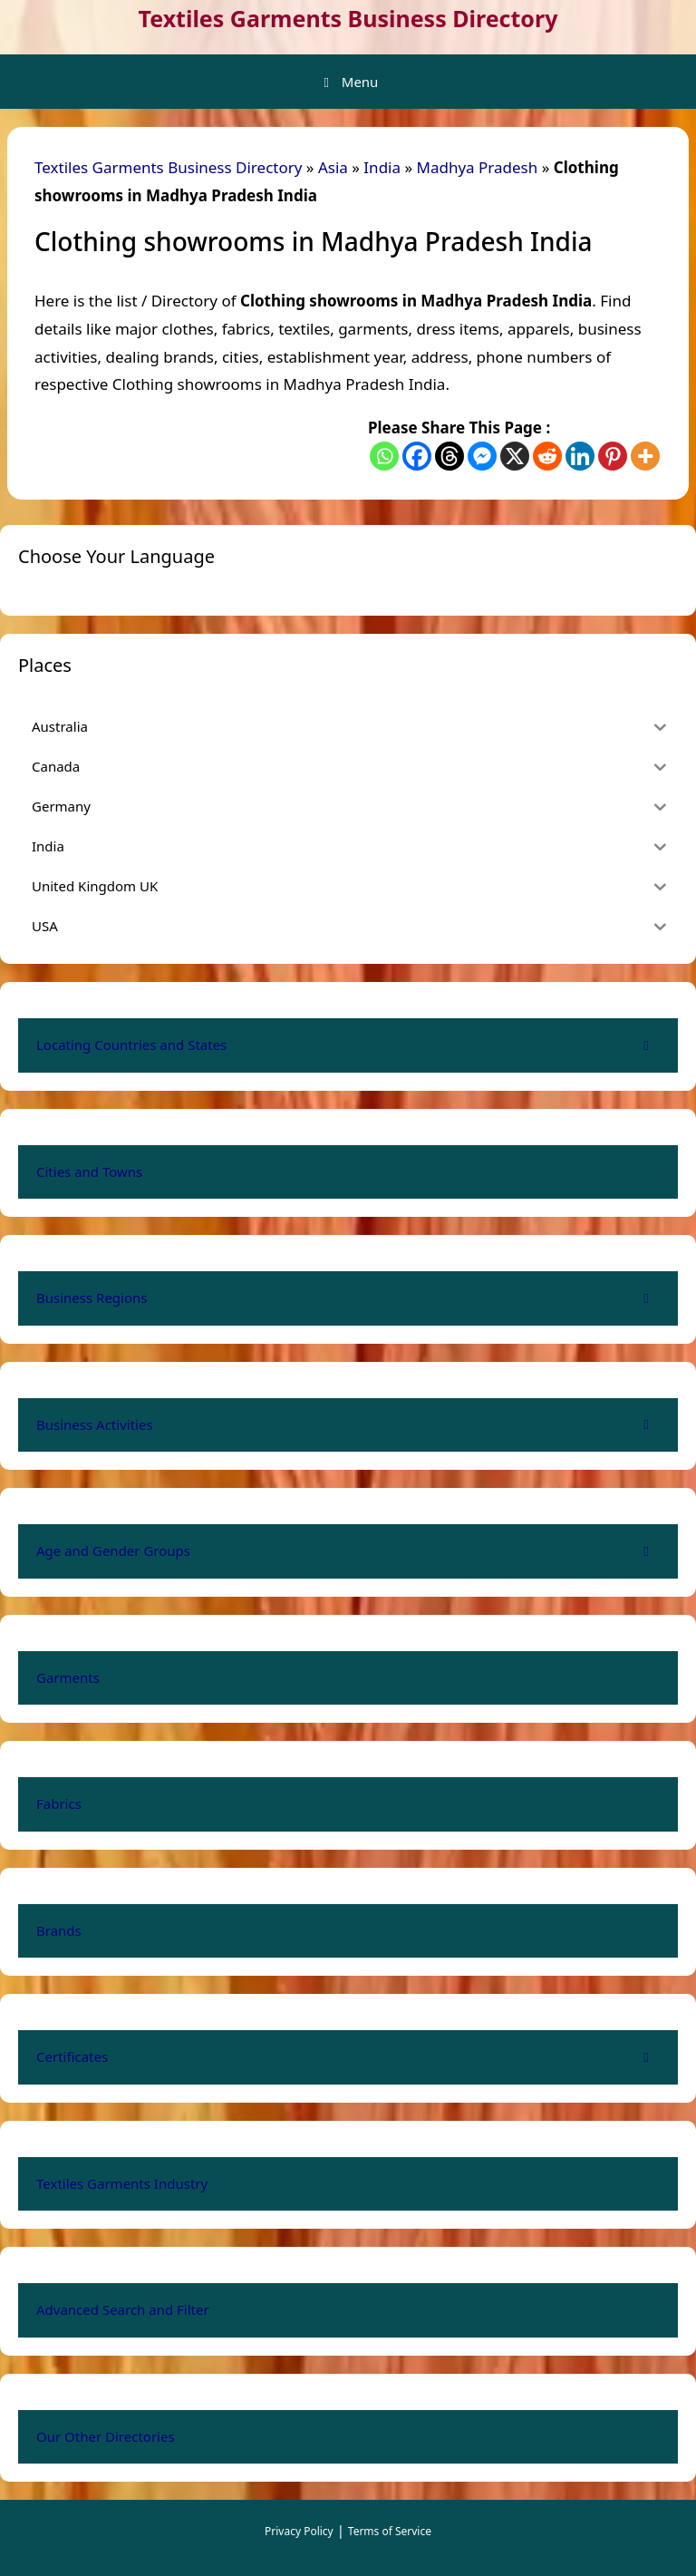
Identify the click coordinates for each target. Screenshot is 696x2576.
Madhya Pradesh (477, 167)
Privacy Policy (299, 2531)
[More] (645, 456)
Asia (333, 167)
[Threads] (449, 456)
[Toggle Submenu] (646, 1045)
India (382, 167)
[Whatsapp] (384, 456)
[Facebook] (416, 456)
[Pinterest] (612, 456)
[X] (514, 456)
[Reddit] (547, 456)
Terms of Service (389, 2531)
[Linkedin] (580, 456)
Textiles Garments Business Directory (348, 18)
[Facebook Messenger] (482, 456)
